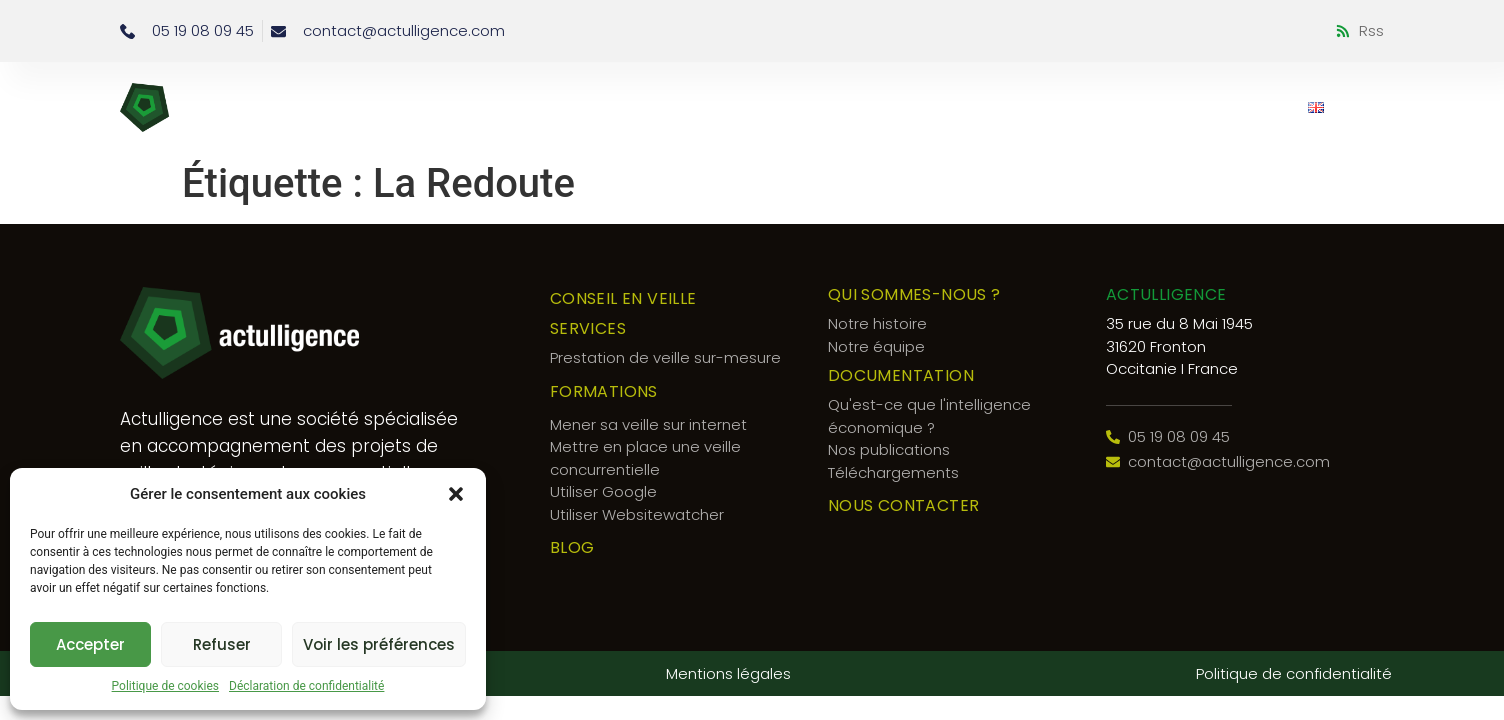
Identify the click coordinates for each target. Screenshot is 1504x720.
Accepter (90, 644)
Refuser (222, 644)
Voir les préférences (379, 644)
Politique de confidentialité (1294, 672)
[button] (456, 494)
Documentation (1028, 107)
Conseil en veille (439, 107)
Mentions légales (728, 672)
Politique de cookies (165, 686)
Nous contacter (1211, 107)
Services (584, 107)
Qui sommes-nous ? (756, 107)
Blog (898, 107)
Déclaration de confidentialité (306, 686)
